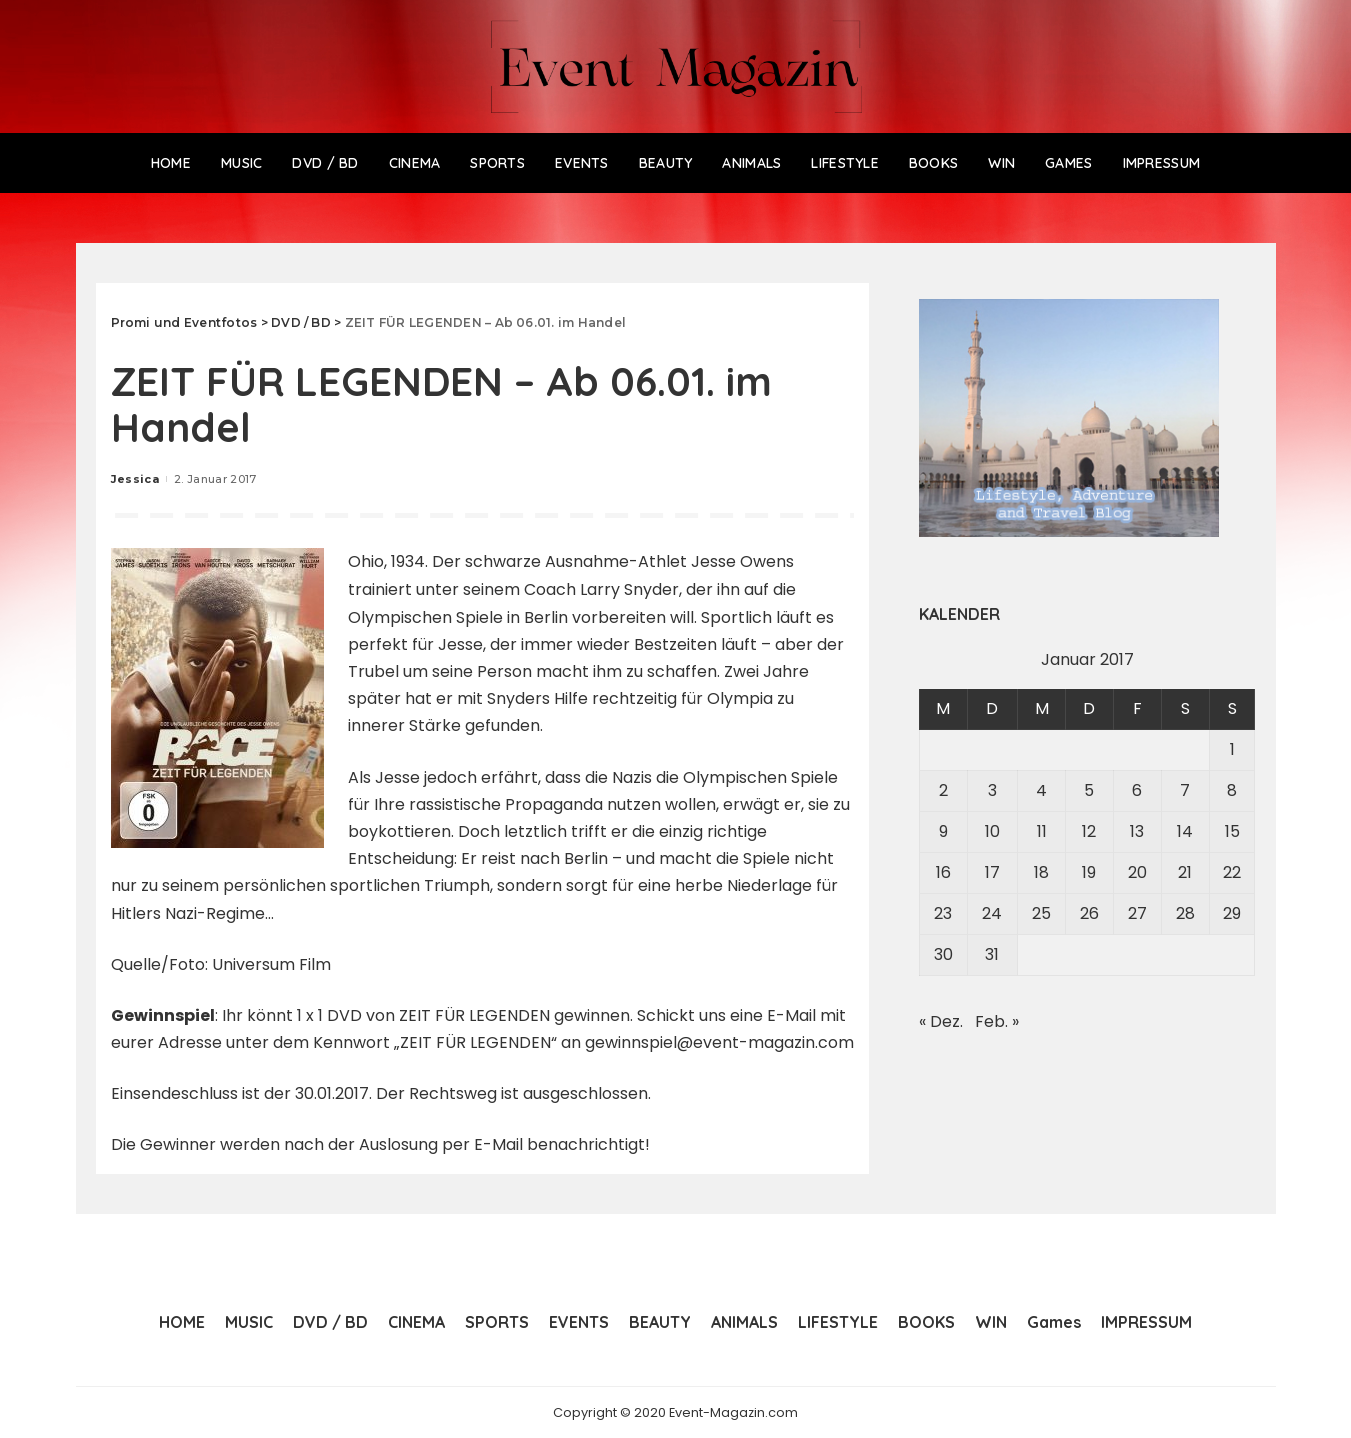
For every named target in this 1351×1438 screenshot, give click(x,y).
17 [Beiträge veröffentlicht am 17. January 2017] (992, 872)
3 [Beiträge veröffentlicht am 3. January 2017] (992, 790)
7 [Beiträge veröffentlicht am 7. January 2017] (1185, 790)
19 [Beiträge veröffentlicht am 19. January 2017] (1089, 872)
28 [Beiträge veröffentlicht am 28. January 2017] (1185, 913)
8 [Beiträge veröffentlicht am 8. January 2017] (1232, 790)
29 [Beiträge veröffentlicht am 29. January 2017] (1232, 913)
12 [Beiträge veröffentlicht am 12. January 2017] (1089, 831)
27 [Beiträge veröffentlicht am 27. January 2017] (1137, 913)
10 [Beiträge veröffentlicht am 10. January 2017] (992, 831)
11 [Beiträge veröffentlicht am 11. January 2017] (1042, 831)
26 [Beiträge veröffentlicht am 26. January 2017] (1089, 913)
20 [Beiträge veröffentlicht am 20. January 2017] (1137, 872)
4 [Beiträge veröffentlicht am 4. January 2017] (1041, 790)
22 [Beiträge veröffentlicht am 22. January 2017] (1232, 872)
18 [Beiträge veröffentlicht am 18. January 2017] (1041, 872)
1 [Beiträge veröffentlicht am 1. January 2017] (1232, 749)
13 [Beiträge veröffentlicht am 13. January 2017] (1137, 831)
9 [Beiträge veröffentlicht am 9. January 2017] (943, 831)
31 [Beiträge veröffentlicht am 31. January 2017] (992, 954)
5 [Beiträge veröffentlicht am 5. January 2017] (1089, 790)
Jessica (135, 479)
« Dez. (941, 1021)
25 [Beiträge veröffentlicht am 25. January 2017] (1041, 913)
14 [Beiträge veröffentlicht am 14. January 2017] (1185, 831)
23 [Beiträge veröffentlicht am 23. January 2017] (943, 913)
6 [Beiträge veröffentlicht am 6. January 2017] (1137, 790)
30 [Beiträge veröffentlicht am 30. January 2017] (943, 954)
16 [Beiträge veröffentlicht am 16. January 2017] (943, 872)
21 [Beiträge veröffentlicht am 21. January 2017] (1185, 872)
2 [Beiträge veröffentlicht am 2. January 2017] (943, 790)
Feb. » (997, 1021)
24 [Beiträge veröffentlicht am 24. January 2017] (992, 913)
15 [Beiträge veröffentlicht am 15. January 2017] (1232, 831)
